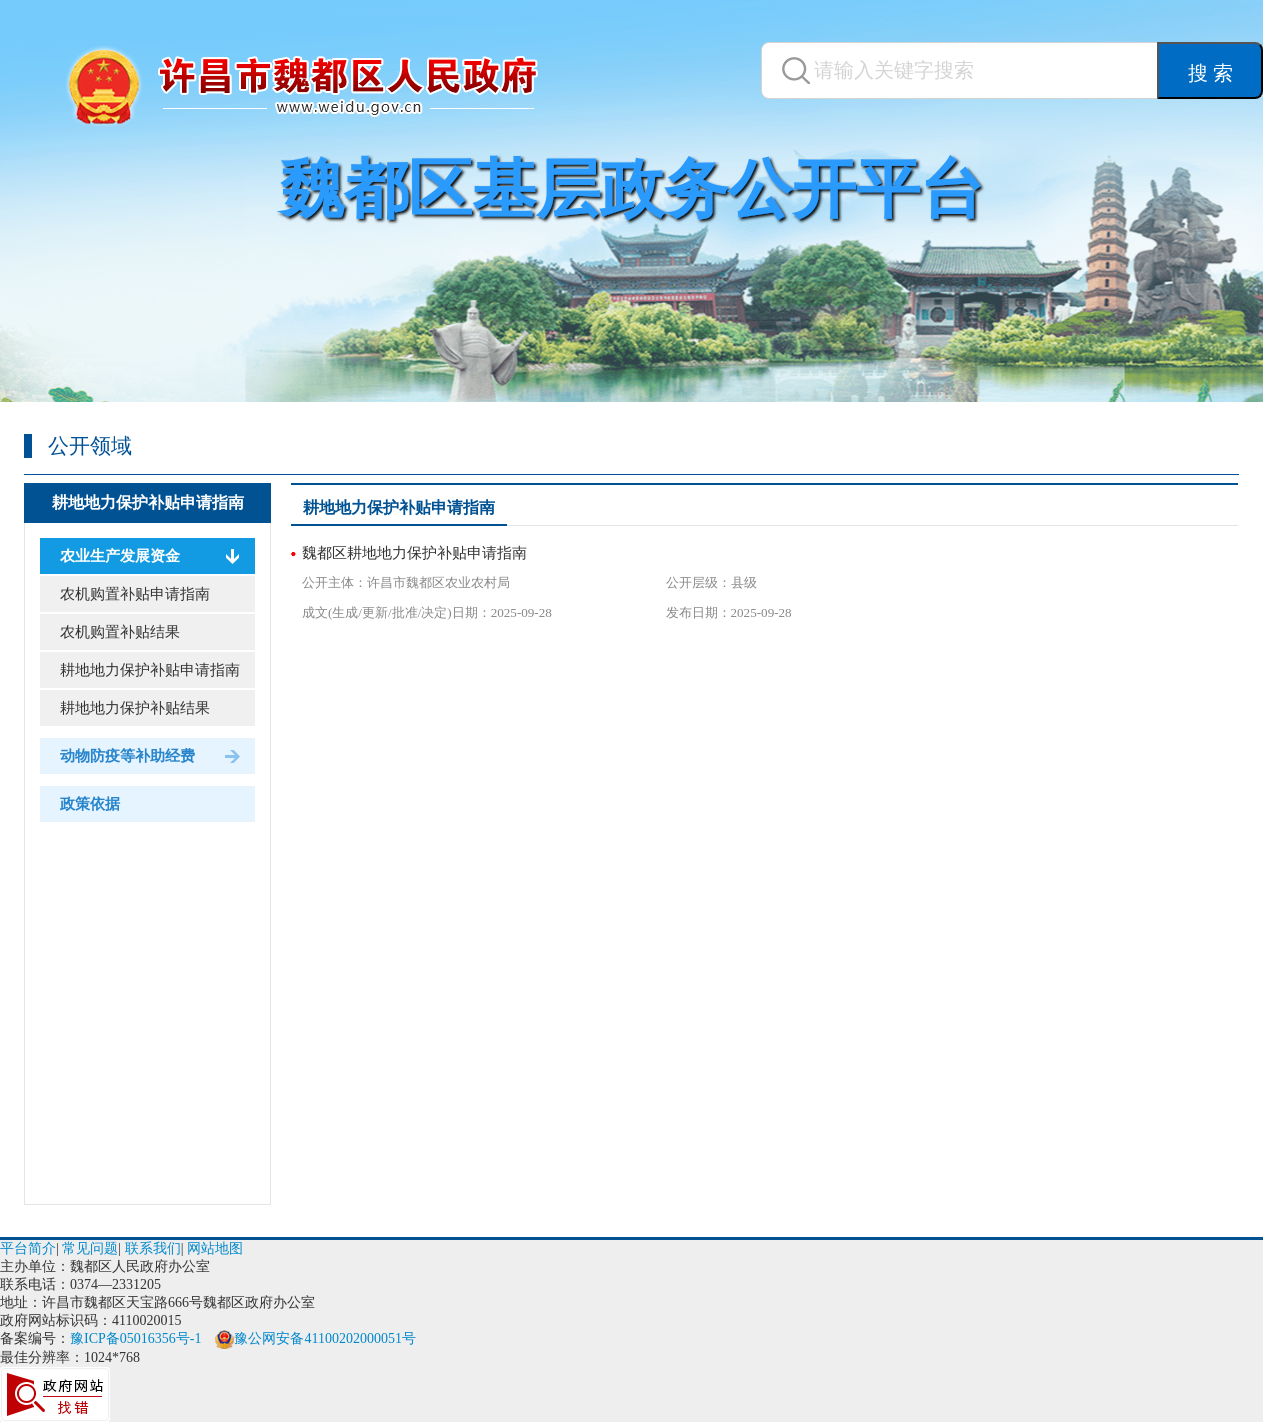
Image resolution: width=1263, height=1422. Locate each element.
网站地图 (215, 1248)
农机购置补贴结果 (120, 632)
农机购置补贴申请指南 (135, 594)
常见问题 (90, 1248)
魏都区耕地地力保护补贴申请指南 (414, 553)
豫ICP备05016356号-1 (135, 1338)
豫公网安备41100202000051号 (315, 1338)
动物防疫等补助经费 (127, 756)
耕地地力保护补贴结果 (135, 708)
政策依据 (90, 804)
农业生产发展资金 (120, 556)
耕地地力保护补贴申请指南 (148, 502)
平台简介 (28, 1248)
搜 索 (1210, 73)
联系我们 (153, 1248)
